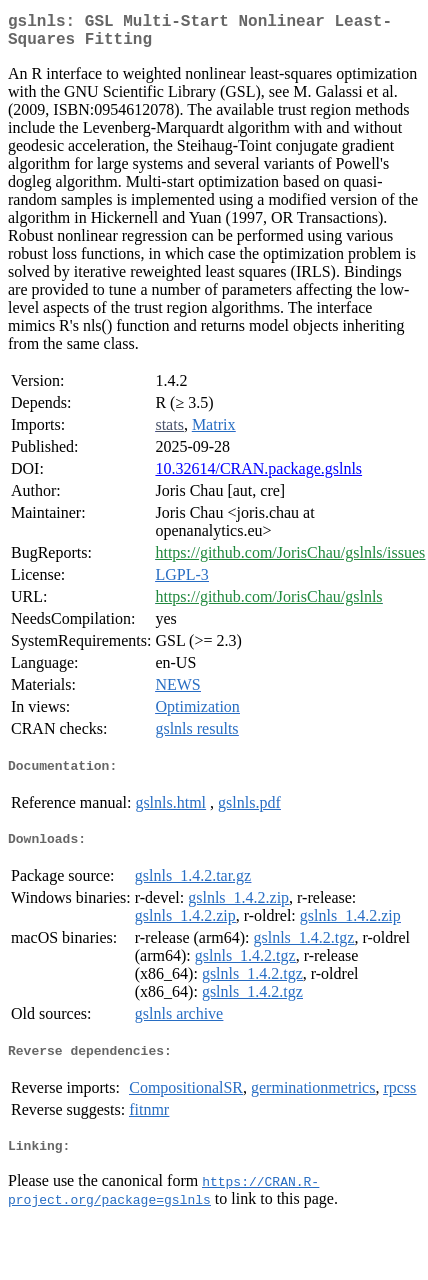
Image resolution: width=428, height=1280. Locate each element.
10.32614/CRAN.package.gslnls (258, 476)
